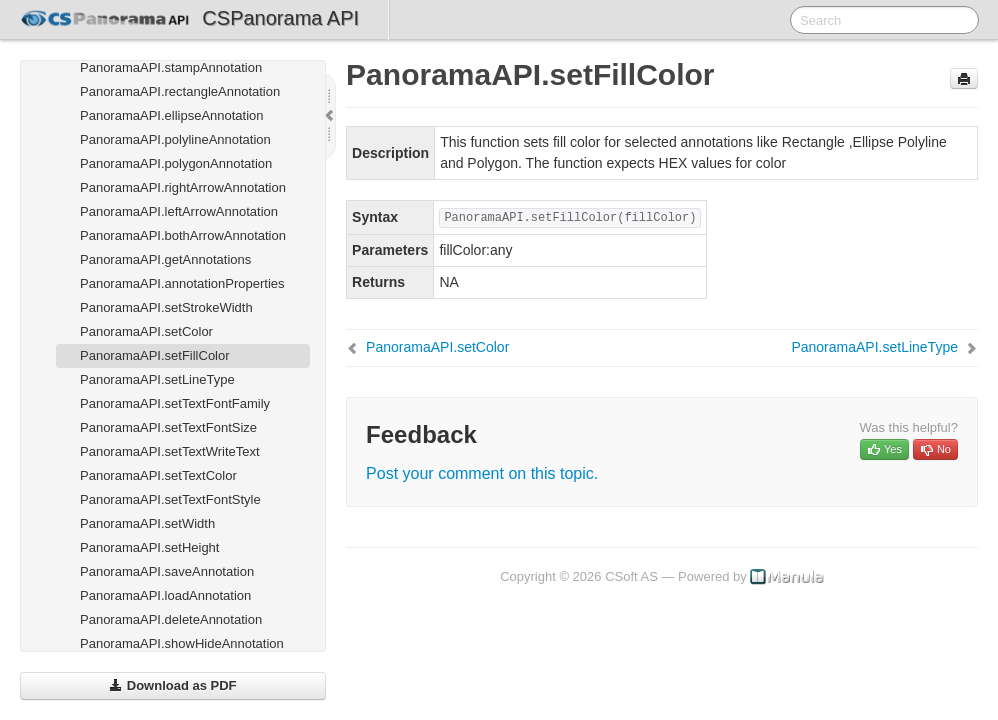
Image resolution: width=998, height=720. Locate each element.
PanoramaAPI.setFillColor (155, 355)
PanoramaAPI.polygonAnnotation (176, 163)
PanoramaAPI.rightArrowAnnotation (183, 187)
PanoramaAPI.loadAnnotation (165, 595)
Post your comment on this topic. (482, 473)
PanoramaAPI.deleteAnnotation (171, 619)
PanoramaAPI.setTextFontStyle (170, 499)
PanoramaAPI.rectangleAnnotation (180, 91)
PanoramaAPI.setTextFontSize (168, 427)
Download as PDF (172, 685)
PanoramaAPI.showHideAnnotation (182, 643)
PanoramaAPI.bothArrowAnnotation (183, 235)
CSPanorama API (280, 18)
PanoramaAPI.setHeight (149, 547)
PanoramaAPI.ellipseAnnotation (172, 115)
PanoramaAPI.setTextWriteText (170, 451)
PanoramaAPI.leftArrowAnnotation (179, 211)
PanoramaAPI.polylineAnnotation (175, 139)
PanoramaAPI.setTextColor (158, 475)
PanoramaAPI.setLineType (157, 379)
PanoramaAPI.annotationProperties (182, 283)
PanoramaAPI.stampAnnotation (171, 67)
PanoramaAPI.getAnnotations (165, 259)
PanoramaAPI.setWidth (147, 523)
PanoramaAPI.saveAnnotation (167, 571)
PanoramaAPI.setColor (146, 331)
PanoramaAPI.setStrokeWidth (166, 307)
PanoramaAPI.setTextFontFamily (175, 403)
